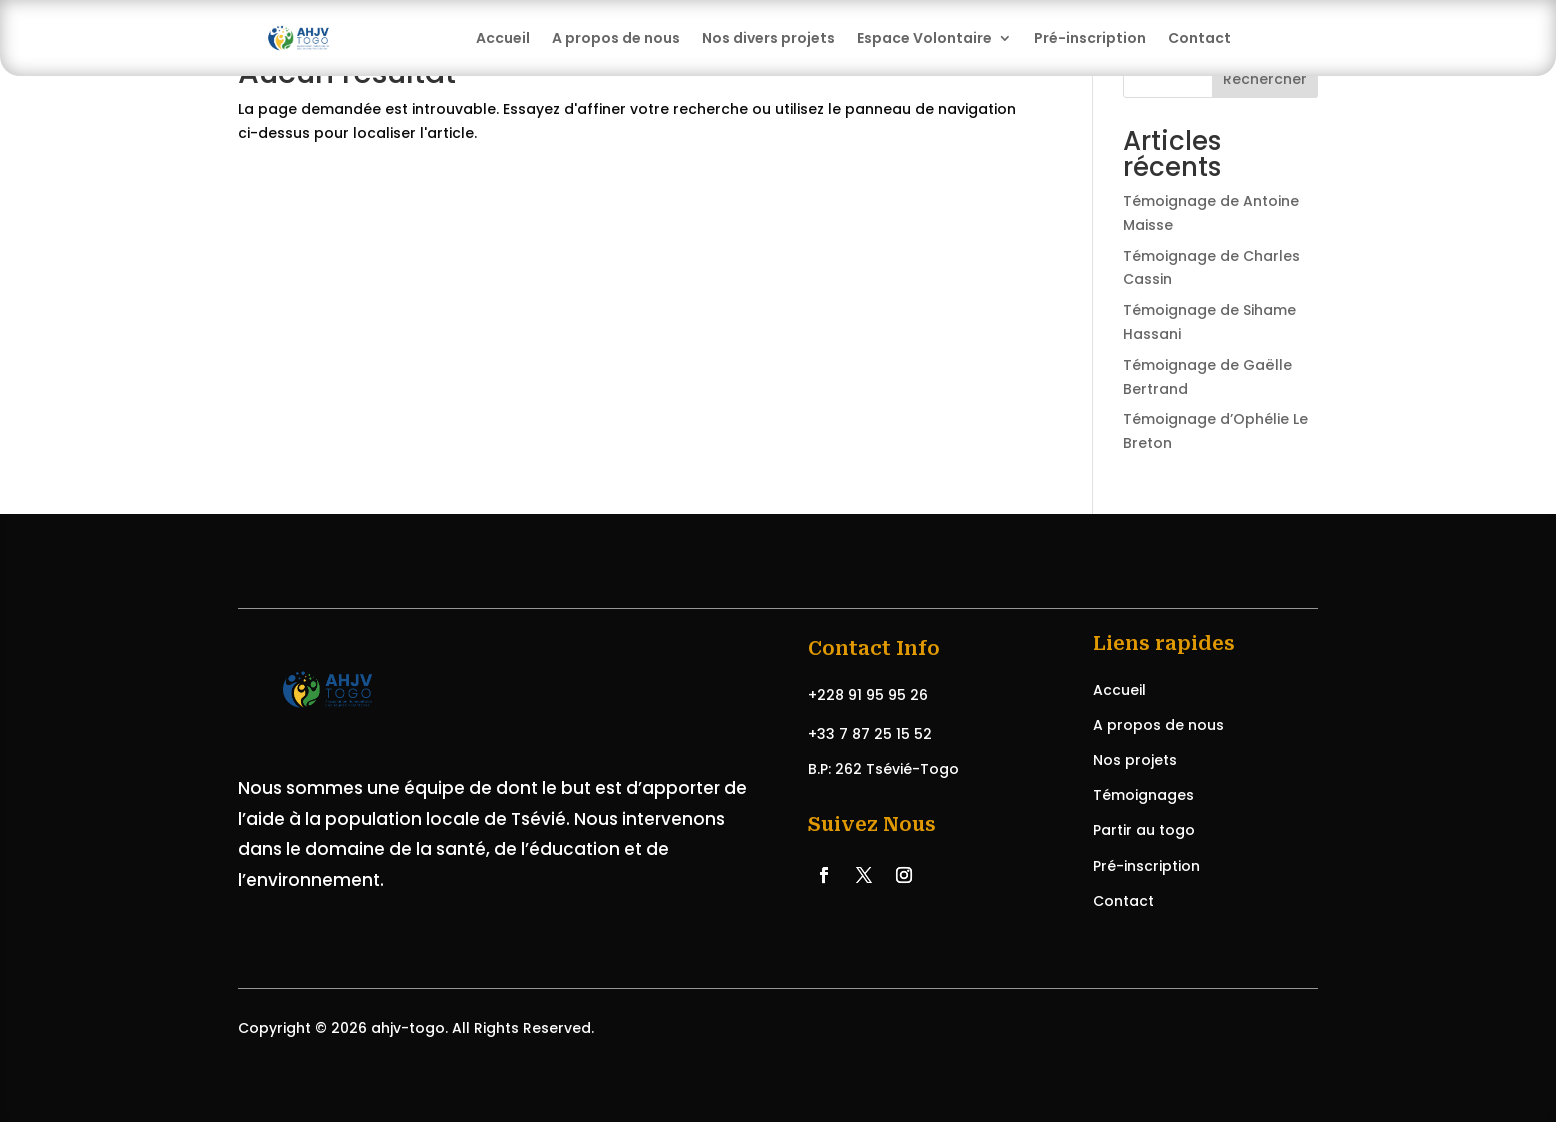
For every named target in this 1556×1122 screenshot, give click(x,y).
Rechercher (1265, 79)
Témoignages (1143, 795)
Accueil (503, 38)
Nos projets (1135, 760)
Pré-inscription (1090, 38)
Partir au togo (1144, 830)
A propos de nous (616, 38)
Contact (1199, 38)
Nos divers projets (768, 38)
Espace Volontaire (924, 38)
